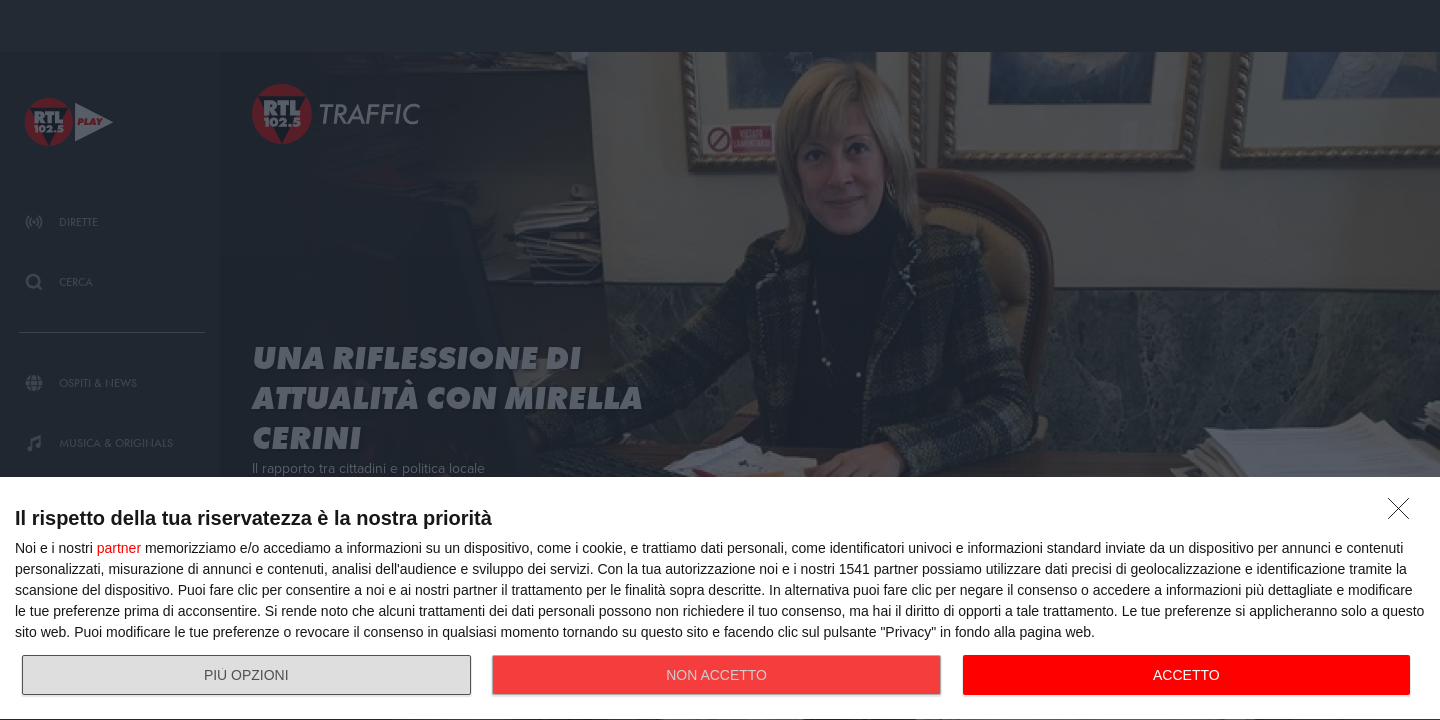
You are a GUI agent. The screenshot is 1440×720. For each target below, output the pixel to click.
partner (119, 548)
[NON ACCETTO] (1404, 514)
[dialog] (720, 599)
